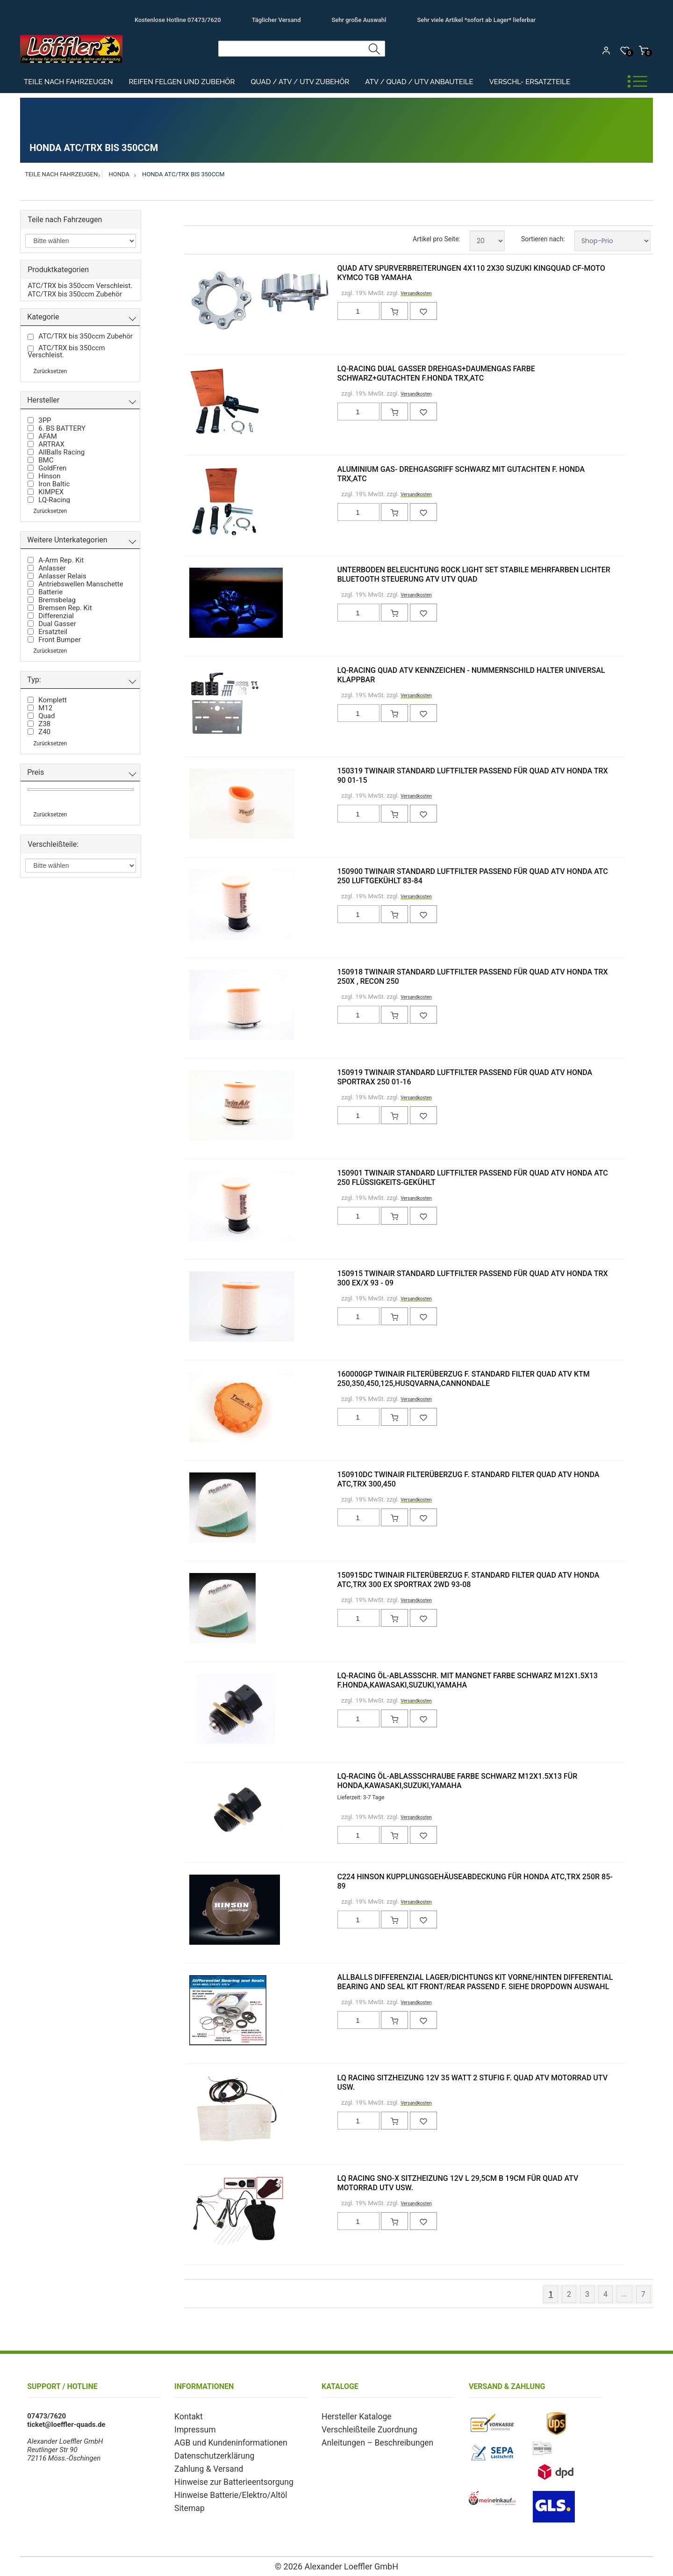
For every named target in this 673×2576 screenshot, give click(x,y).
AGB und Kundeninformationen (222, 2440)
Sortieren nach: (543, 239)
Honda (119, 174)
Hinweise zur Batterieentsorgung (225, 2477)
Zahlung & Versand (203, 2465)
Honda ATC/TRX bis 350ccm (183, 174)
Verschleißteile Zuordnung (362, 2428)
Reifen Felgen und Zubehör (182, 82)
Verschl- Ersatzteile (529, 82)
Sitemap (187, 2501)
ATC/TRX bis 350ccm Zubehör (75, 294)
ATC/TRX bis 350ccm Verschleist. (80, 285)
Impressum (191, 2428)
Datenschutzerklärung (208, 2452)
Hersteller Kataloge (351, 2416)
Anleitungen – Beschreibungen (369, 2440)
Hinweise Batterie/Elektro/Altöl (222, 2489)
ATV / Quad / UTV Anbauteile (419, 82)
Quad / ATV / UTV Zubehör (300, 82)
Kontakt (186, 2416)
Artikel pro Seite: (436, 239)
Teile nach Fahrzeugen (68, 82)
